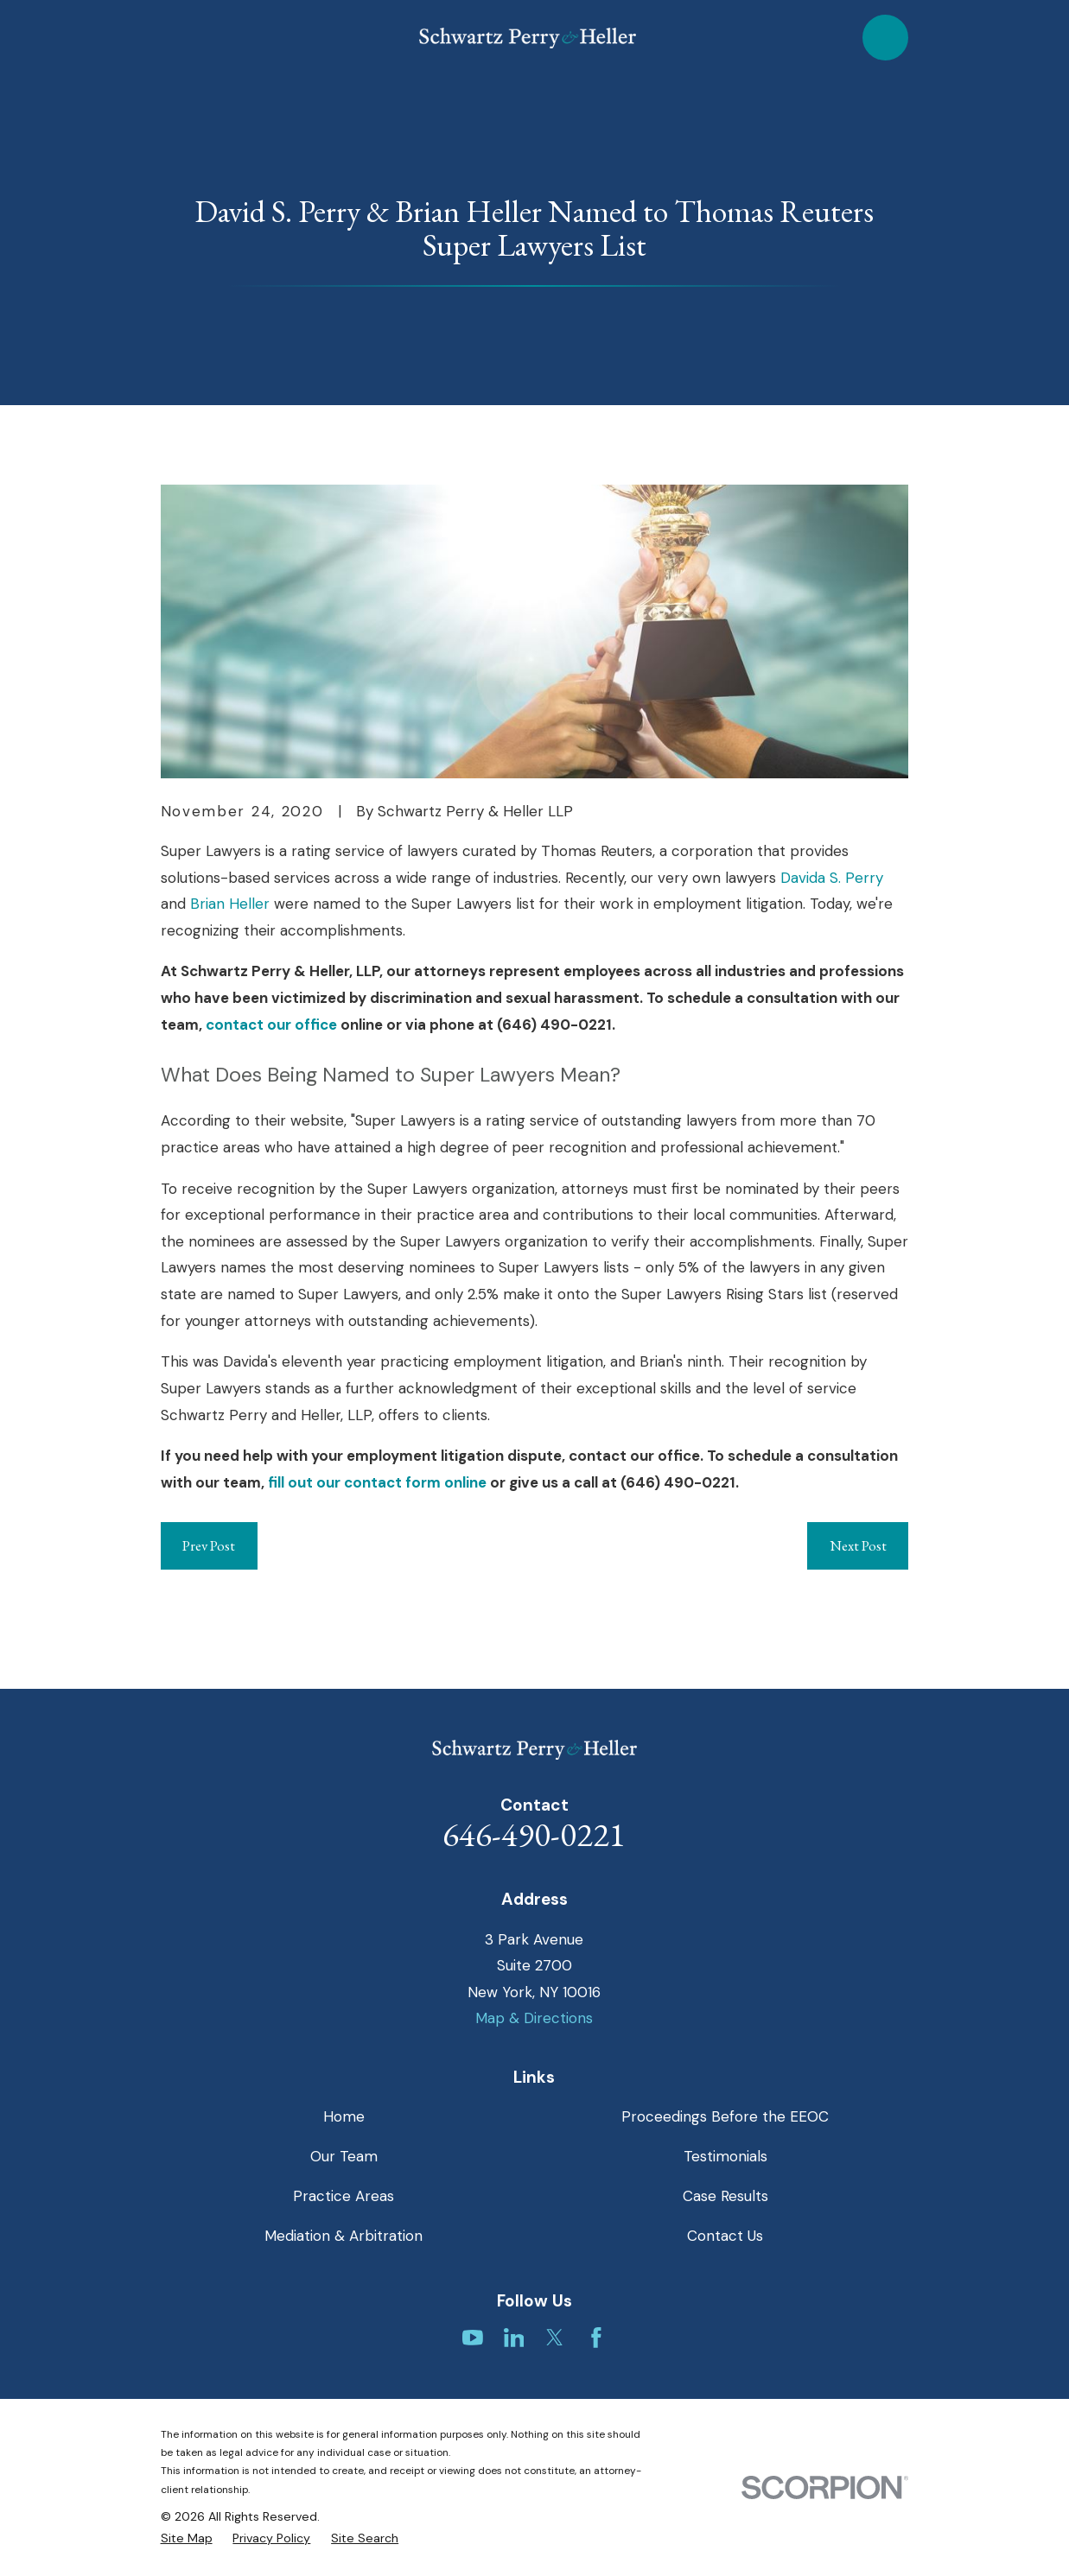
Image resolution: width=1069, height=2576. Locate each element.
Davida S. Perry (831, 877)
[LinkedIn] (514, 2337)
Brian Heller (230, 903)
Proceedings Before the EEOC (725, 2116)
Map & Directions (534, 2017)
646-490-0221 (534, 1834)
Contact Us (725, 2235)
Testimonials (725, 2156)
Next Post (858, 1545)
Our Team (344, 2156)
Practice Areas (343, 2195)
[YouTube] (472, 2337)
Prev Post (208, 1545)
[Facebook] (596, 2337)
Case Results (725, 2195)
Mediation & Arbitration (343, 2235)
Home (344, 2116)
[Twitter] (554, 2337)
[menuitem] (187, 2539)
